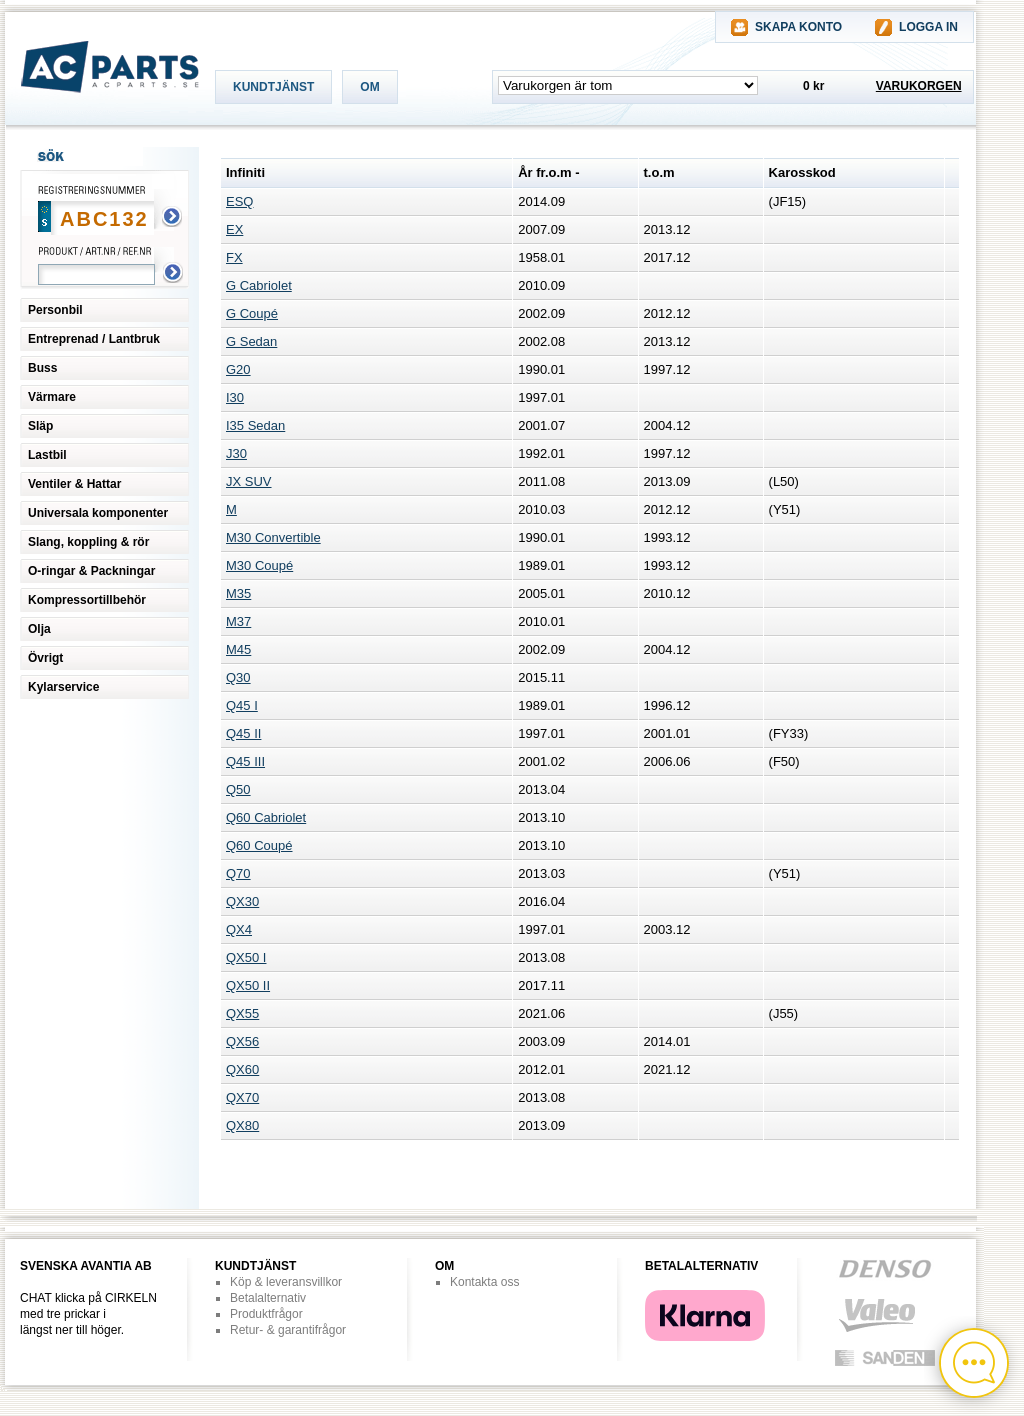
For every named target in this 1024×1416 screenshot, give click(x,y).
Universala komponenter (98, 513)
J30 (236, 453)
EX (234, 229)
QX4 (239, 929)
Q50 (238, 789)
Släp (40, 426)
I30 (235, 397)
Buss (42, 368)
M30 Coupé (259, 565)
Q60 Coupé (259, 845)
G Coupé (252, 313)
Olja (39, 629)
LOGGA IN (928, 27)
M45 (238, 649)
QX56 (242, 1041)
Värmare (52, 397)
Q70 (238, 873)
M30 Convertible (273, 537)
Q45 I (242, 705)
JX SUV (249, 481)
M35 (238, 593)
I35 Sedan (255, 425)
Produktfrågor (266, 1314)
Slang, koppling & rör (88, 542)
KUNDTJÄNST (273, 87)
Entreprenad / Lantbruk (94, 339)
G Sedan (251, 341)
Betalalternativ (268, 1298)
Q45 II (243, 733)
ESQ (239, 201)
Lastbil (47, 455)
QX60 (242, 1069)
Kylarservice (63, 687)
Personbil (55, 310)
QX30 (242, 901)
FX (234, 257)
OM (369, 87)
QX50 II (248, 985)
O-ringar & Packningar (91, 571)
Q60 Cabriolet (266, 817)
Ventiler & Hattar (74, 484)
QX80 (242, 1125)
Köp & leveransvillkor (286, 1282)
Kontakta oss (484, 1282)
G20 (238, 369)
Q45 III (245, 761)
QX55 (242, 1013)
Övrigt (45, 658)
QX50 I (246, 957)
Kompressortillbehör (87, 600)
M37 (238, 621)
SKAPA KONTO (798, 27)
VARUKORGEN (919, 86)
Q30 (238, 677)
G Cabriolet (259, 285)
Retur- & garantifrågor (288, 1330)
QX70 (242, 1097)
